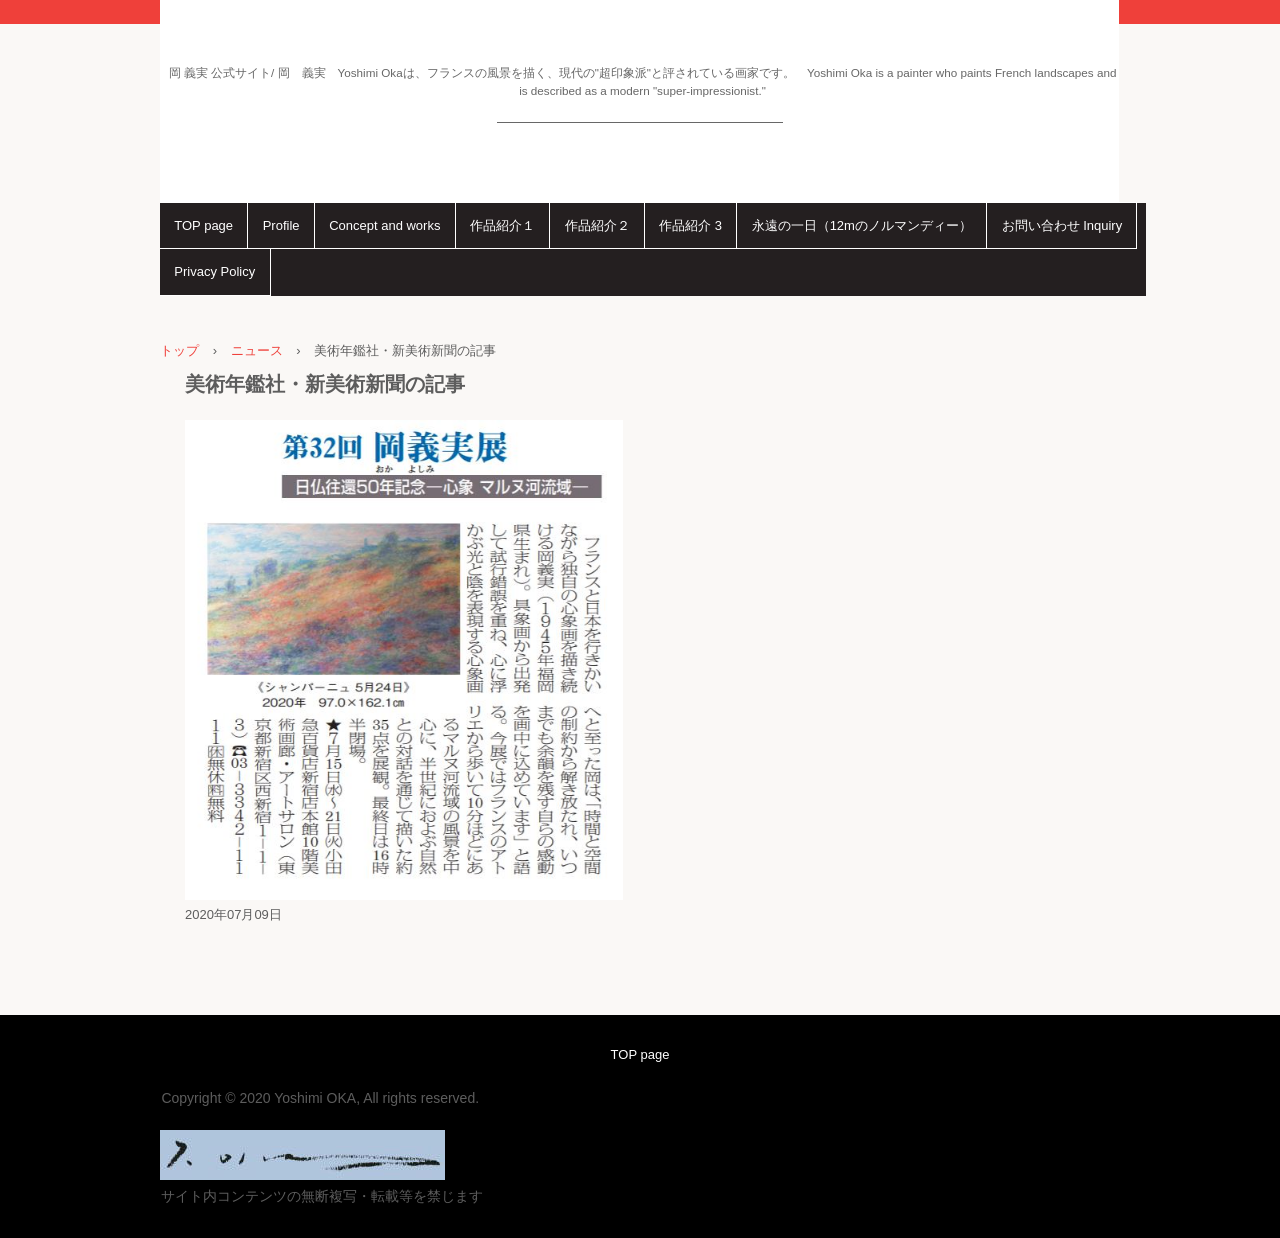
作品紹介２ (597, 225)
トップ (179, 350)
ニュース (257, 350)
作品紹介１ (502, 225)
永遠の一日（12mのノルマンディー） (862, 225)
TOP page (203, 225)
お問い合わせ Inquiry (1062, 225)
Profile (281, 225)
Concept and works (384, 225)
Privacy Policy (214, 271)
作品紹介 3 (690, 225)
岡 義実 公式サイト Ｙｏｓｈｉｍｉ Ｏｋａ (640, 103)
